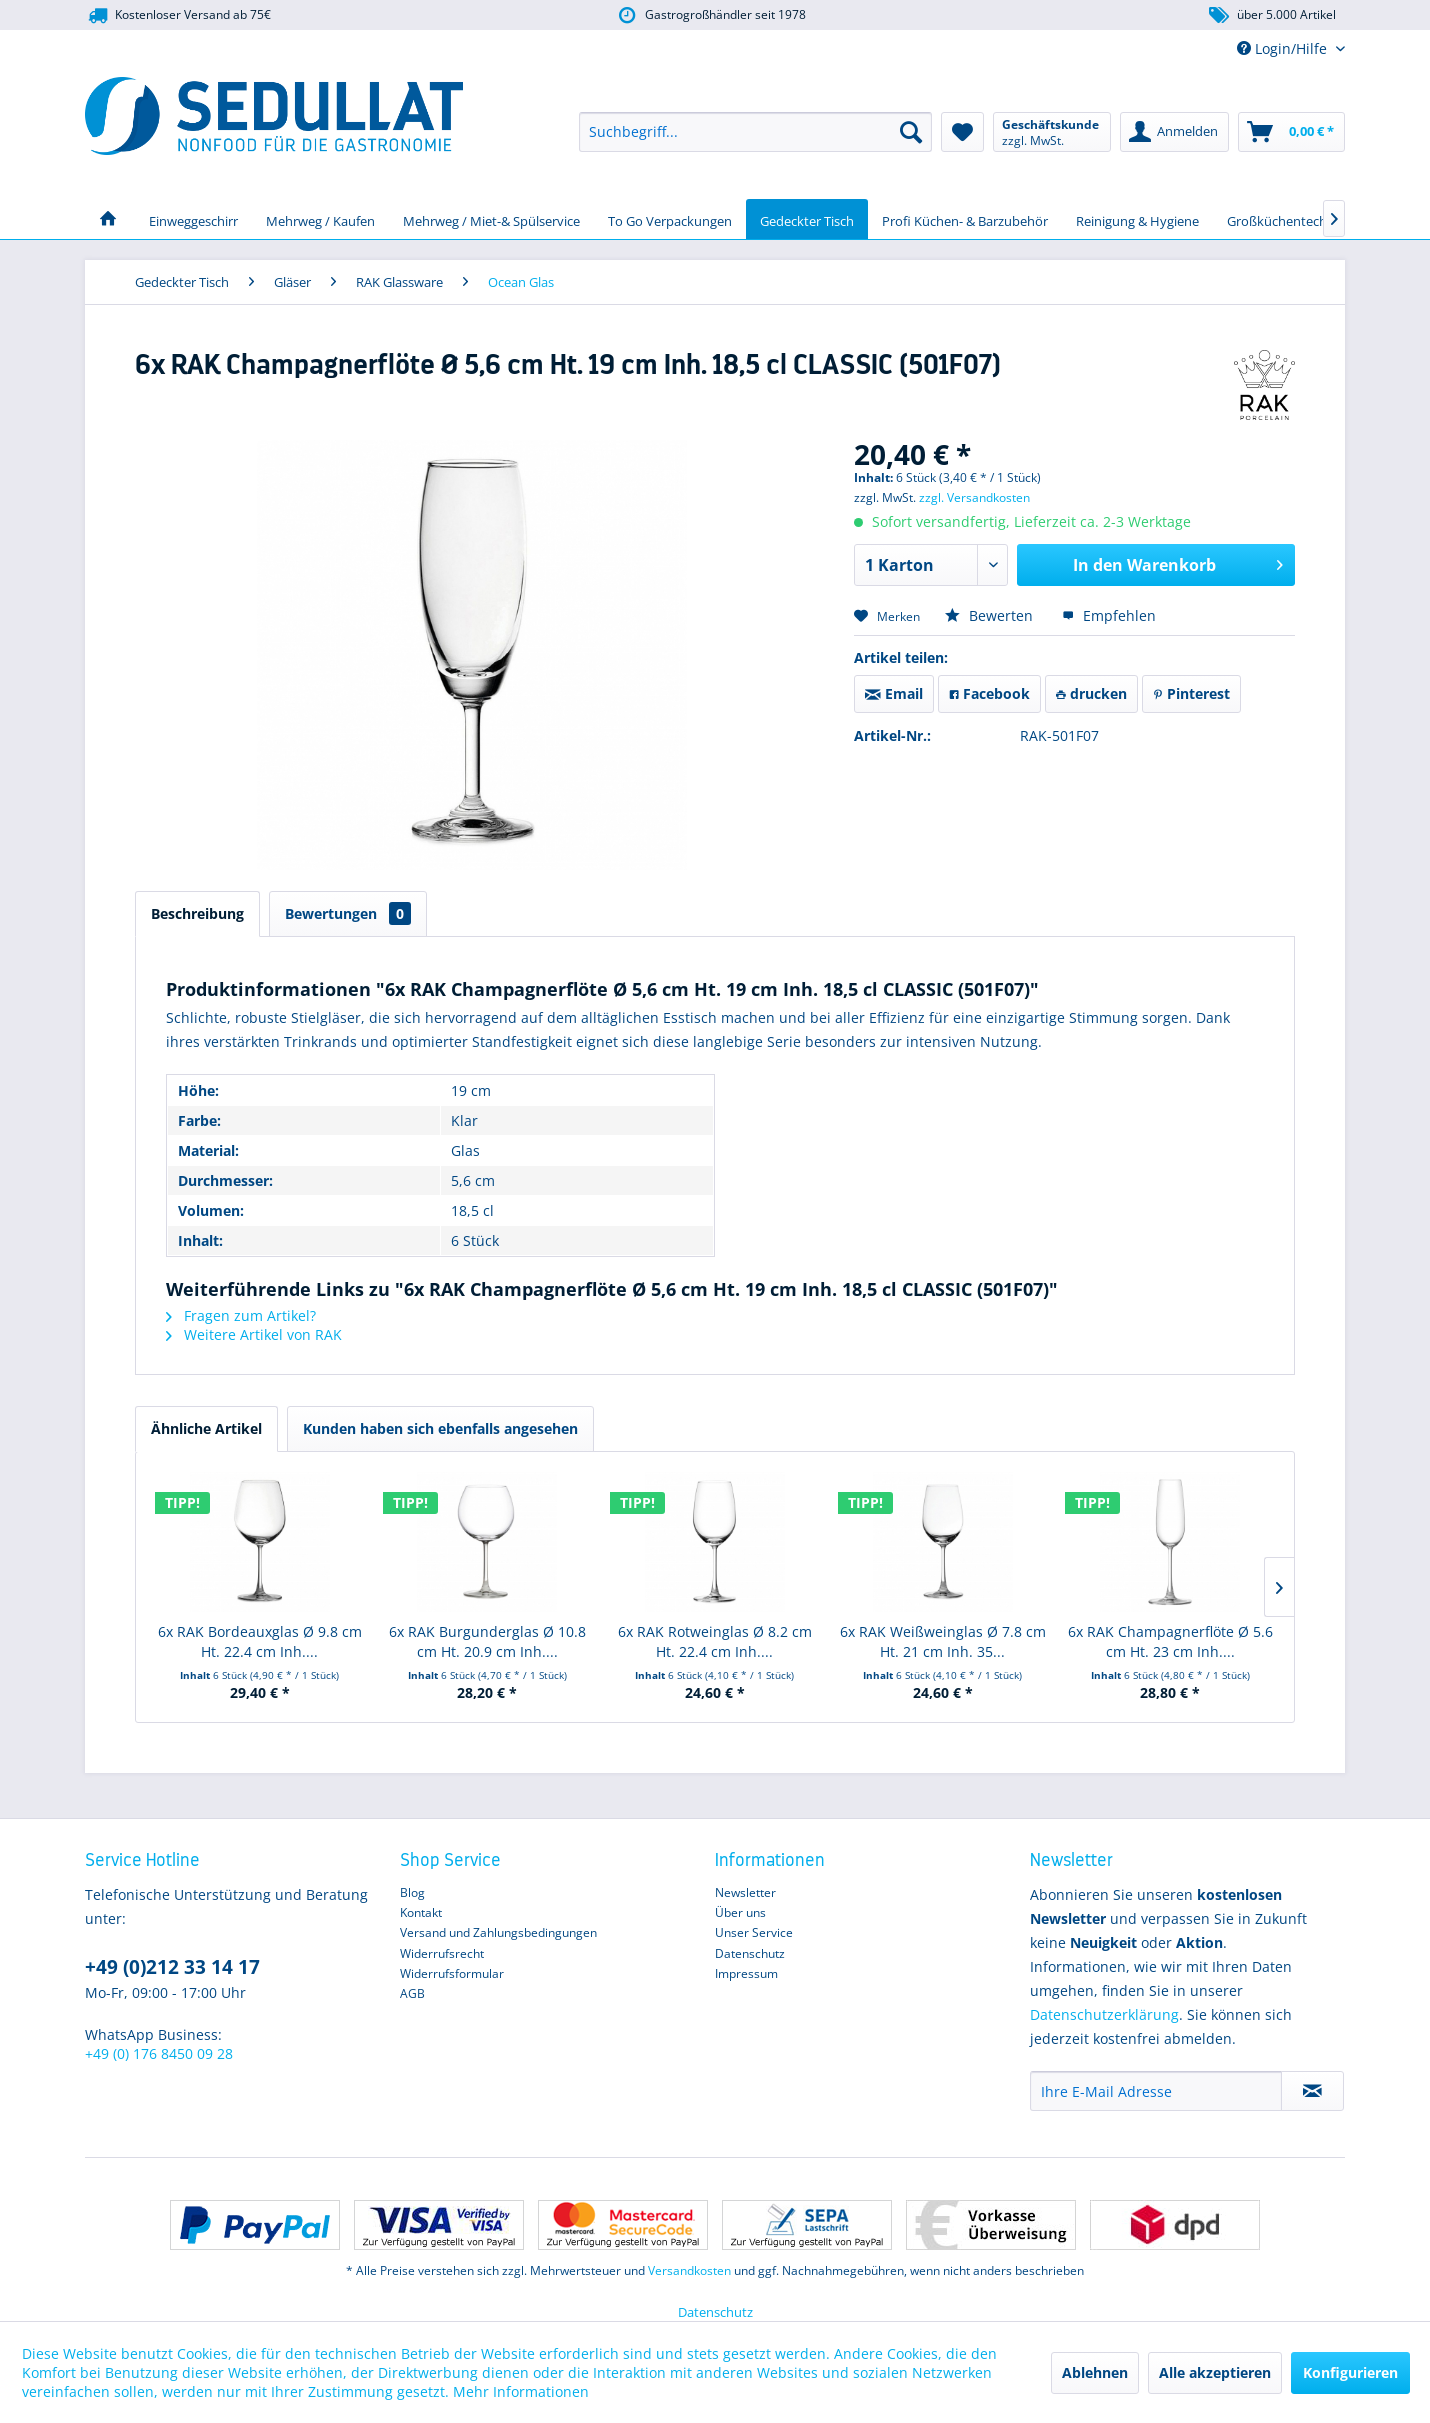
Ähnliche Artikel (206, 1428)
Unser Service (754, 1932)
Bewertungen (348, 913)
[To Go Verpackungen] (670, 219)
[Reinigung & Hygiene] (1137, 219)
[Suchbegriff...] (755, 132)
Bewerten (991, 615)
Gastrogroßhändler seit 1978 (710, 15)
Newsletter (745, 1892)
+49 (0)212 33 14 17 (172, 1967)
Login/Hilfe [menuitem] (1284, 48)
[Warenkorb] (1291, 132)
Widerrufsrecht (442, 1953)
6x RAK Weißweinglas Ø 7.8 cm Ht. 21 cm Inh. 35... (943, 1641)
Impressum (746, 1973)
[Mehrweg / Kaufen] (320, 219)
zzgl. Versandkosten (974, 497)
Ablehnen (1095, 2372)
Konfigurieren (1350, 2372)
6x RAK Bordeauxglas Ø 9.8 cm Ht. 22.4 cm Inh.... (260, 1641)
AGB (412, 1993)
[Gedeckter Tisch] (807, 219)
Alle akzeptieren (1215, 2372)
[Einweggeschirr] (193, 219)
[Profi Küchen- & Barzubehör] (965, 219)
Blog (412, 1892)
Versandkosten (689, 2270)
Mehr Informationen (521, 2391)
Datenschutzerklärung (1104, 2014)
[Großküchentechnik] (1286, 219)
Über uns (740, 1912)
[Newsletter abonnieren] (1312, 2091)
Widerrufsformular (452, 1973)
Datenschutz (750, 1953)
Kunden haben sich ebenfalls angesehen (440, 1428)
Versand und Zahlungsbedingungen (498, 1932)
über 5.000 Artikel (1271, 15)
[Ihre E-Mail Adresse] (1156, 2091)
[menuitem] (755, 132)
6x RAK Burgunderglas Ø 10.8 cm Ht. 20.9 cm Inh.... (487, 1641)
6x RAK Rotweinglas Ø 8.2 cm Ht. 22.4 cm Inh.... (715, 1641)
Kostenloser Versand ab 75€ (178, 15)
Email (894, 693)
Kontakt (421, 1912)
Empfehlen (1109, 615)
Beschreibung (197, 913)
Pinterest (1191, 693)
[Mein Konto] (1174, 132)
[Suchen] (911, 132)
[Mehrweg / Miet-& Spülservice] (491, 219)
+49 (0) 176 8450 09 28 (159, 2053)
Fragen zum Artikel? (241, 1315)
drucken (1091, 693)
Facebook (989, 693)
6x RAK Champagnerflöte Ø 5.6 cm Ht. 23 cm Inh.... (1170, 1641)
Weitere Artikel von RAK (254, 1334)
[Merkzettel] (962, 132)
